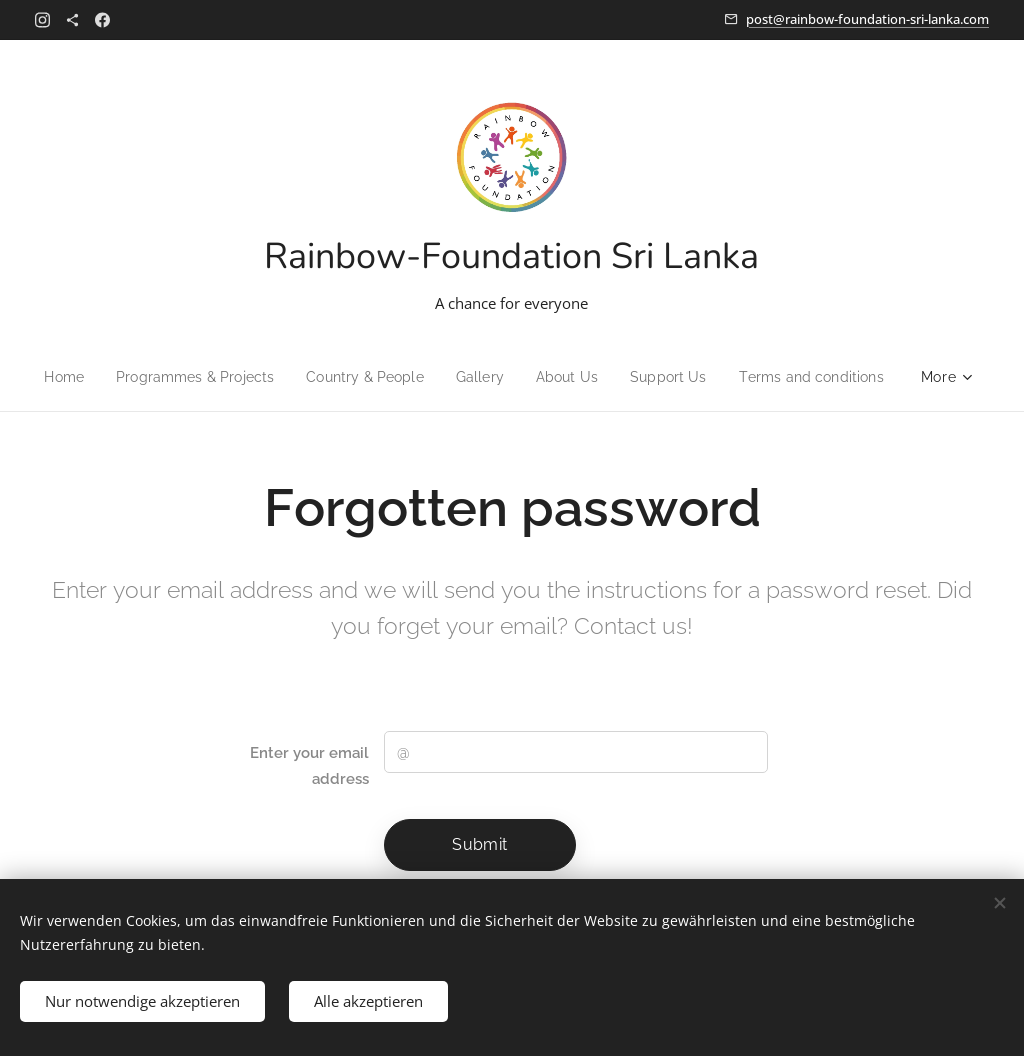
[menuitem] (50, 377)
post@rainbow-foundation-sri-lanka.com (867, 19)
